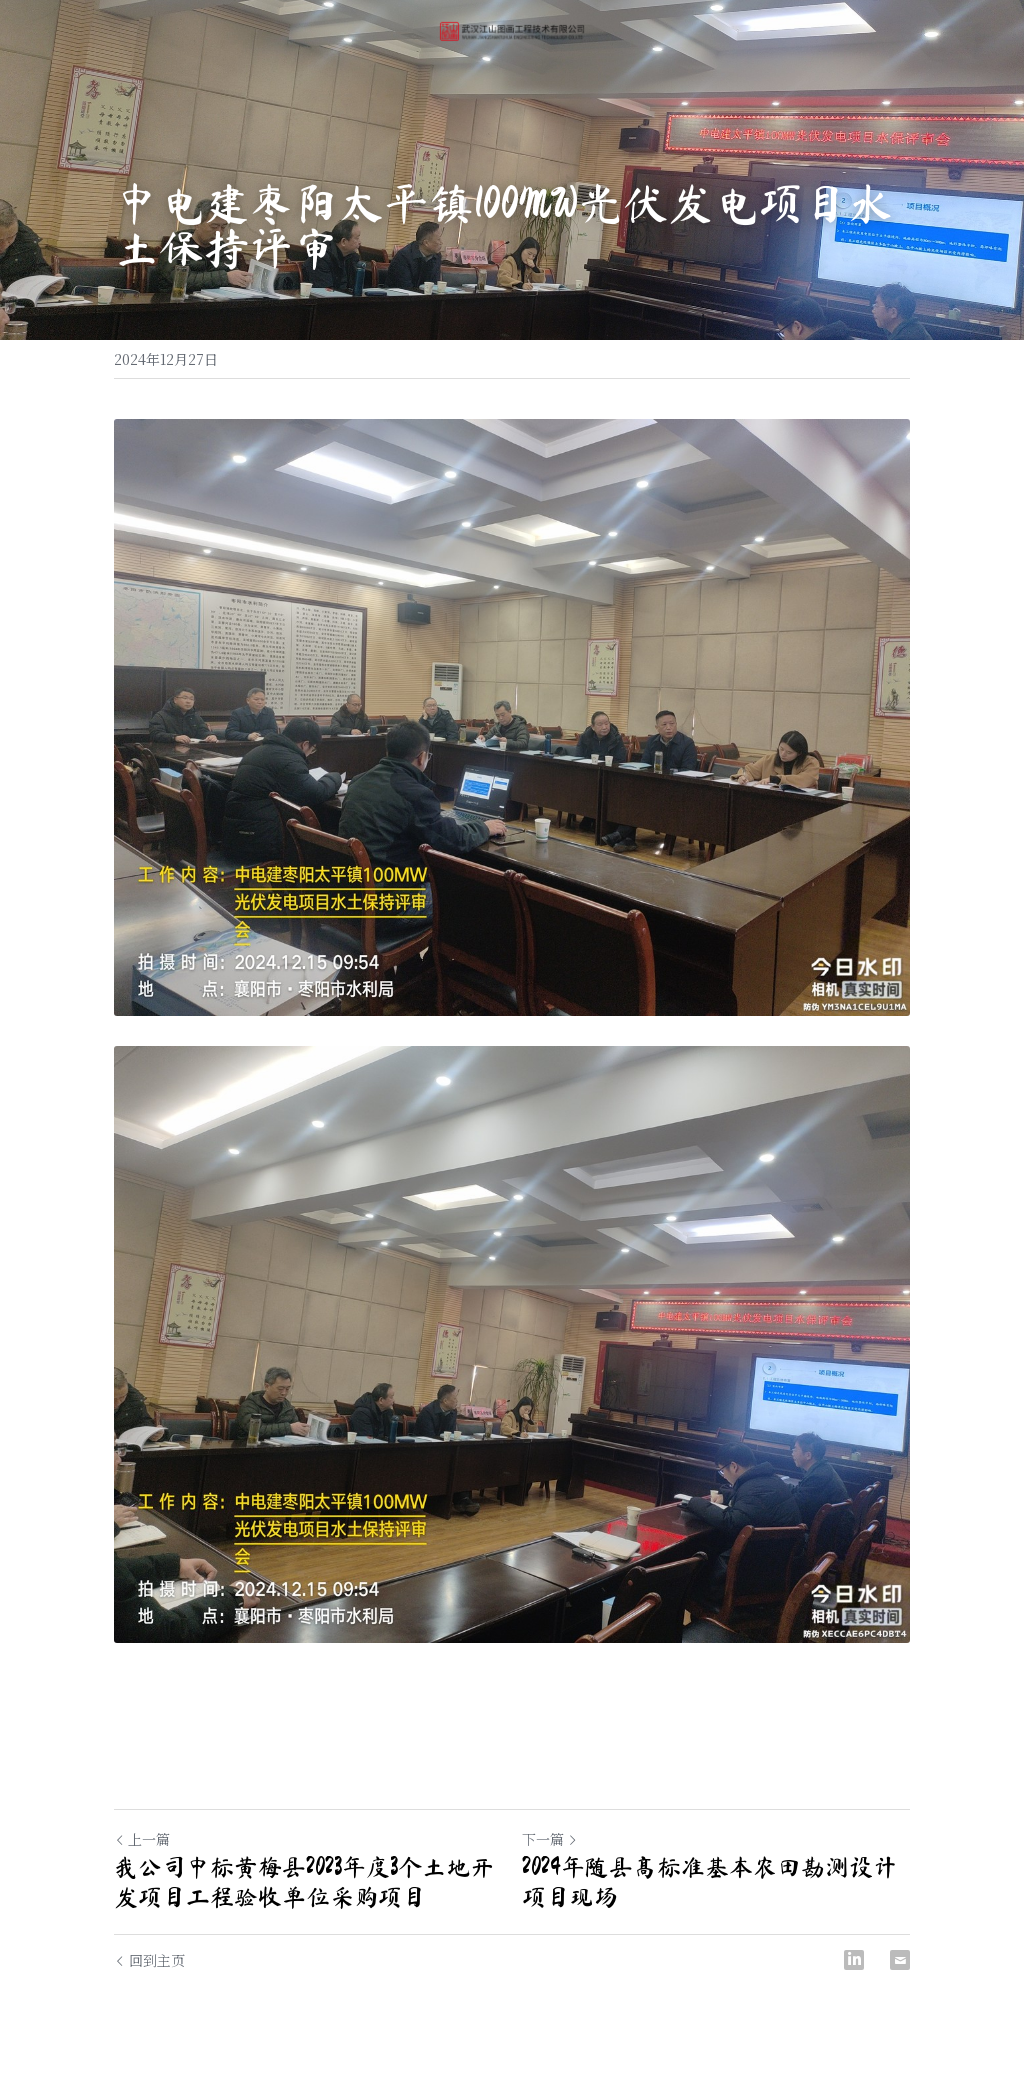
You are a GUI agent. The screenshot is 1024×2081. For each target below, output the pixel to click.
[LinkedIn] (854, 1960)
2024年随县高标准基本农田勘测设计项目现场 (709, 1882)
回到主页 (149, 1960)
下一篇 (550, 1839)
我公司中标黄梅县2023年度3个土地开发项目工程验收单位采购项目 (304, 1882)
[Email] (900, 1960)
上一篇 (142, 1839)
